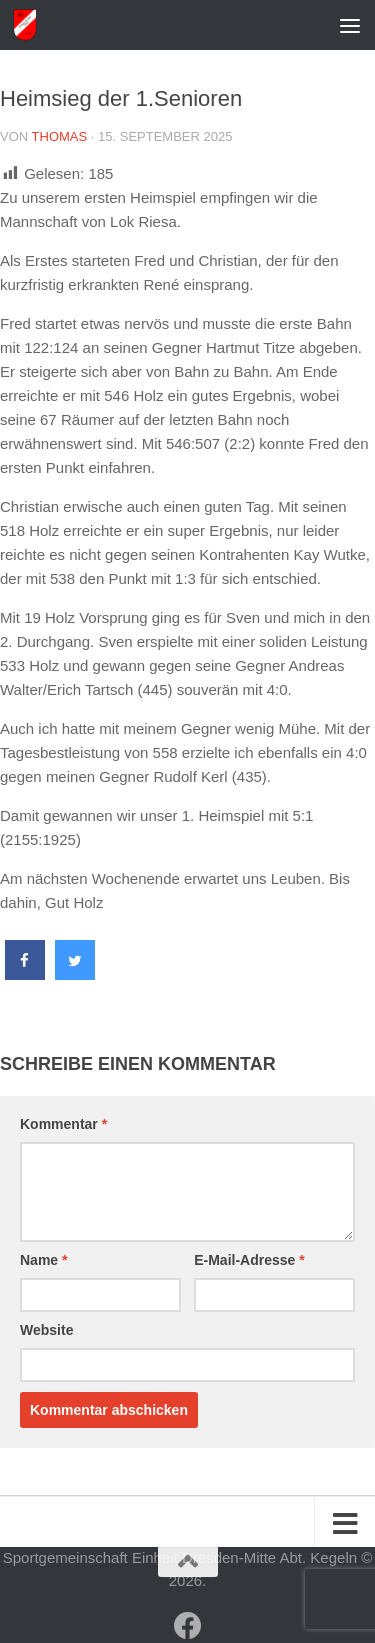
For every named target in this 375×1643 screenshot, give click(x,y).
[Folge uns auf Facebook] (188, 1626)
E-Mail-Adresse (249, 1260)
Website (46, 1330)
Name (43, 1260)
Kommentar (63, 1124)
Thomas (60, 136)
